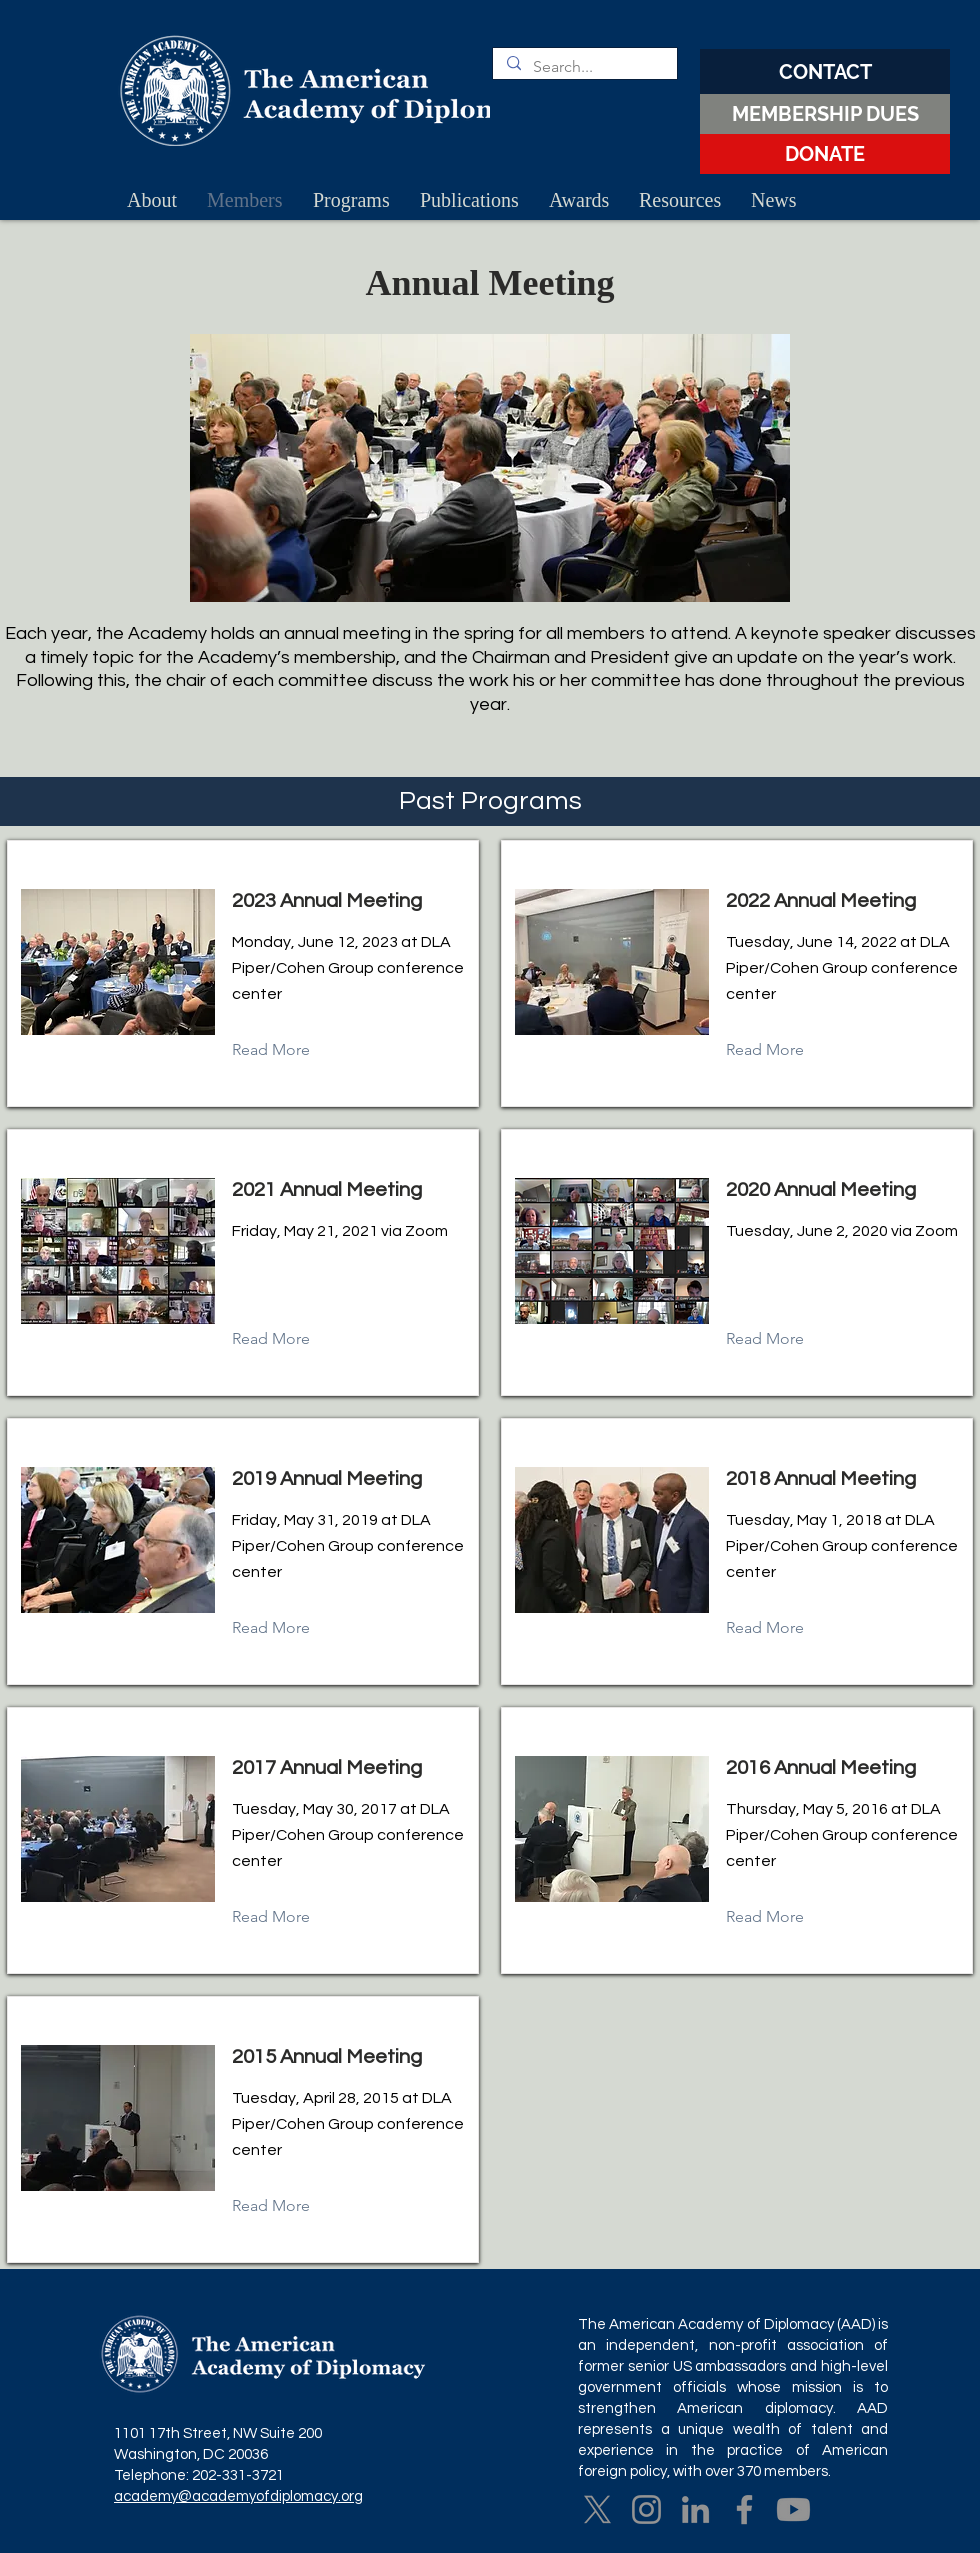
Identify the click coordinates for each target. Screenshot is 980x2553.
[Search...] (584, 67)
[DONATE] (825, 154)
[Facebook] (744, 2509)
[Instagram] (646, 2509)
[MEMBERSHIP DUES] (825, 114)
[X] (597, 2509)
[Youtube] (793, 2509)
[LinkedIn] (695, 2509)
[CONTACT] (825, 71)
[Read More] (286, 1050)
